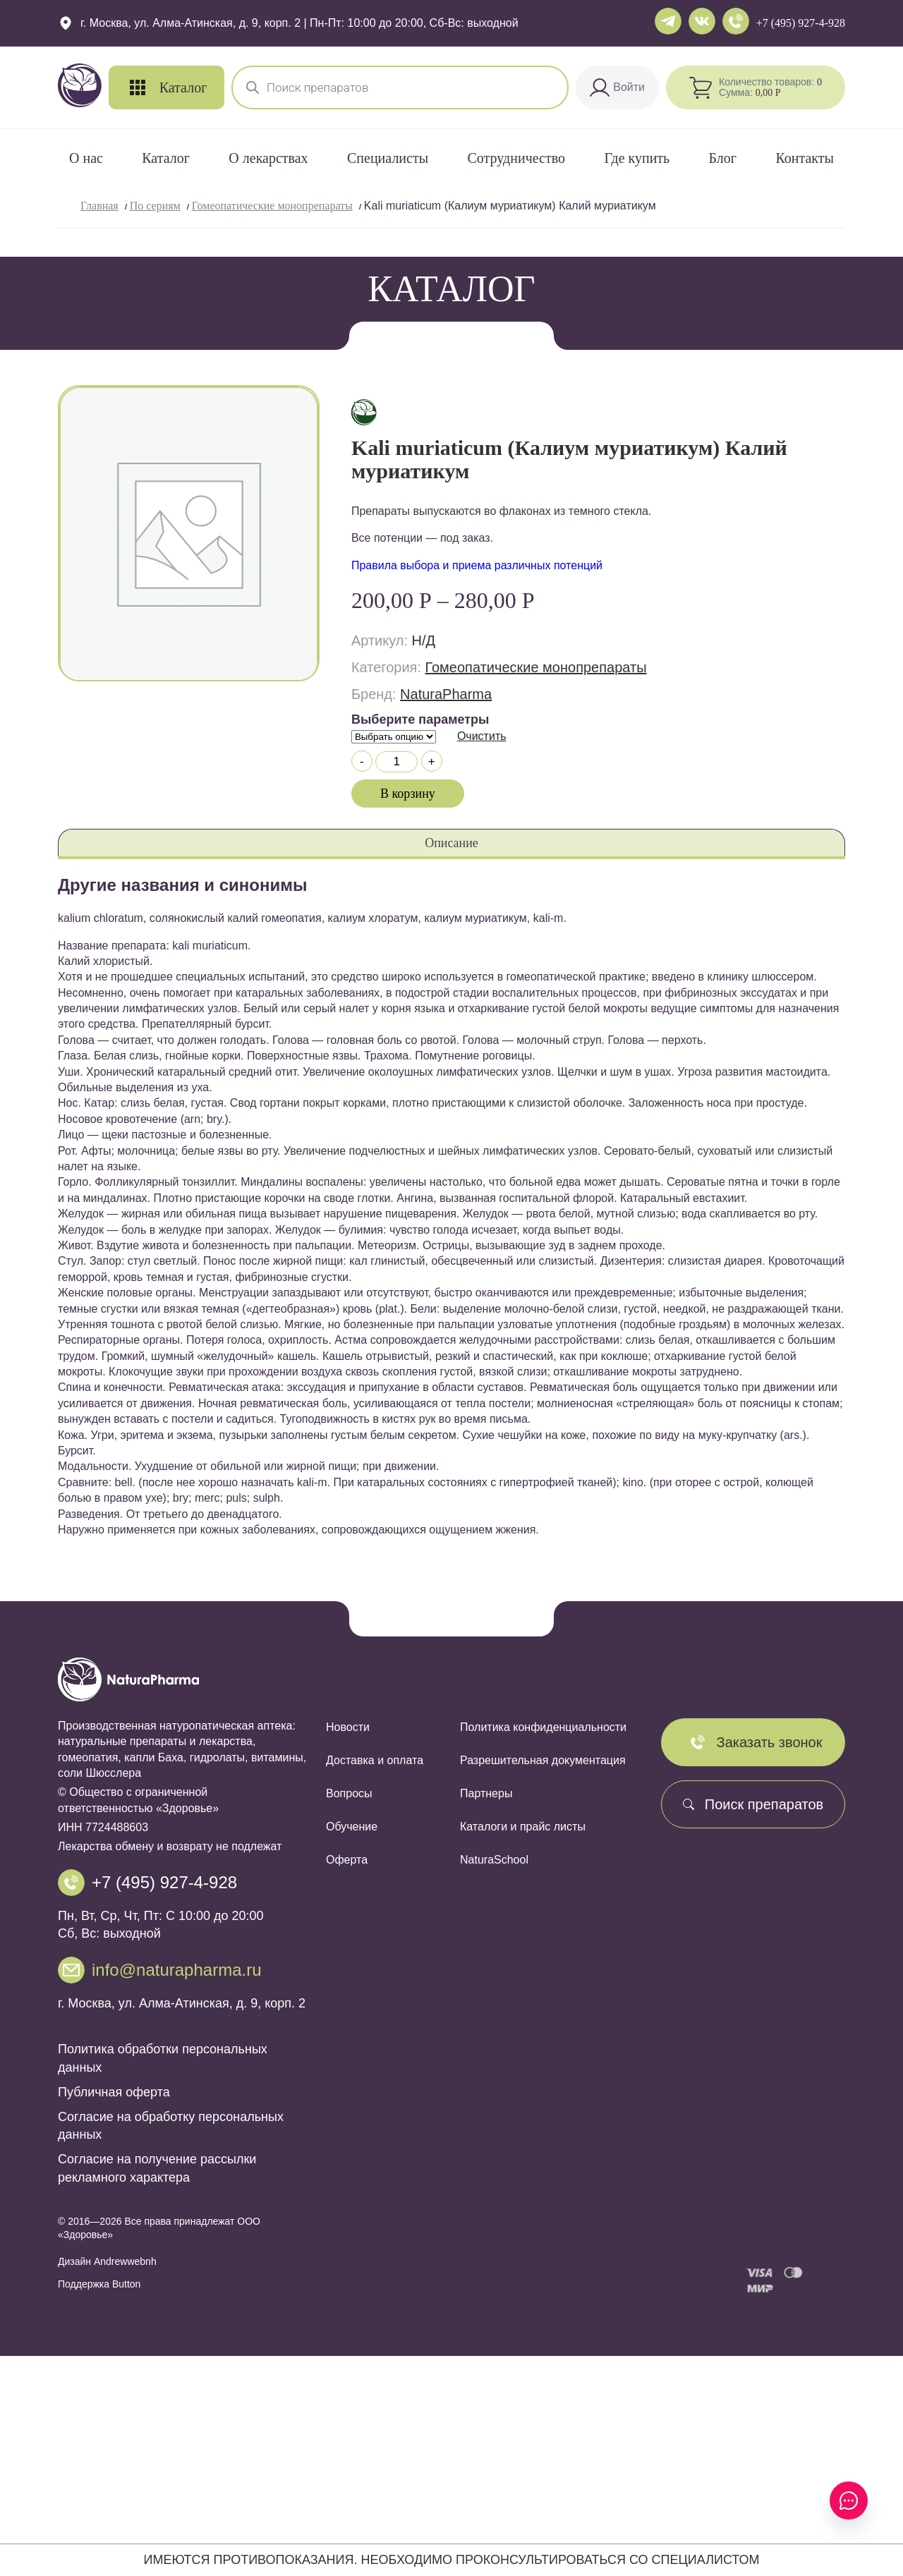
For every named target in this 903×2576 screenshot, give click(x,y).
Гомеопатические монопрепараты (272, 206)
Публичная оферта (114, 2092)
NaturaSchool (494, 1860)
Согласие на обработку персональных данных (171, 2125)
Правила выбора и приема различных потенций (476, 565)
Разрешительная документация (543, 1760)
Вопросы (349, 1793)
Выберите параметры (420, 719)
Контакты (804, 158)
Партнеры (486, 1793)
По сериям (155, 206)
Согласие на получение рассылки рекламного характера (157, 2168)
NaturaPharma (446, 694)
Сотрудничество (516, 158)
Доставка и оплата (374, 1760)
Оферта (347, 1860)
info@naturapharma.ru (177, 1969)
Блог (723, 158)
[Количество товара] (396, 761)
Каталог (166, 158)
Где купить (636, 158)
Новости (348, 1727)
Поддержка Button (99, 2284)
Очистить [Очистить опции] (482, 736)
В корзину (407, 793)
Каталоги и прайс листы (523, 1827)
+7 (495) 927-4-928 (800, 23)
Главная (99, 206)
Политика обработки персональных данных (162, 2058)
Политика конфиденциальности (543, 1727)
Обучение (351, 1827)
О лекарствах (268, 158)
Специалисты (387, 158)
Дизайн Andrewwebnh (107, 2261)
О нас (86, 158)
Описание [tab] (451, 843)
